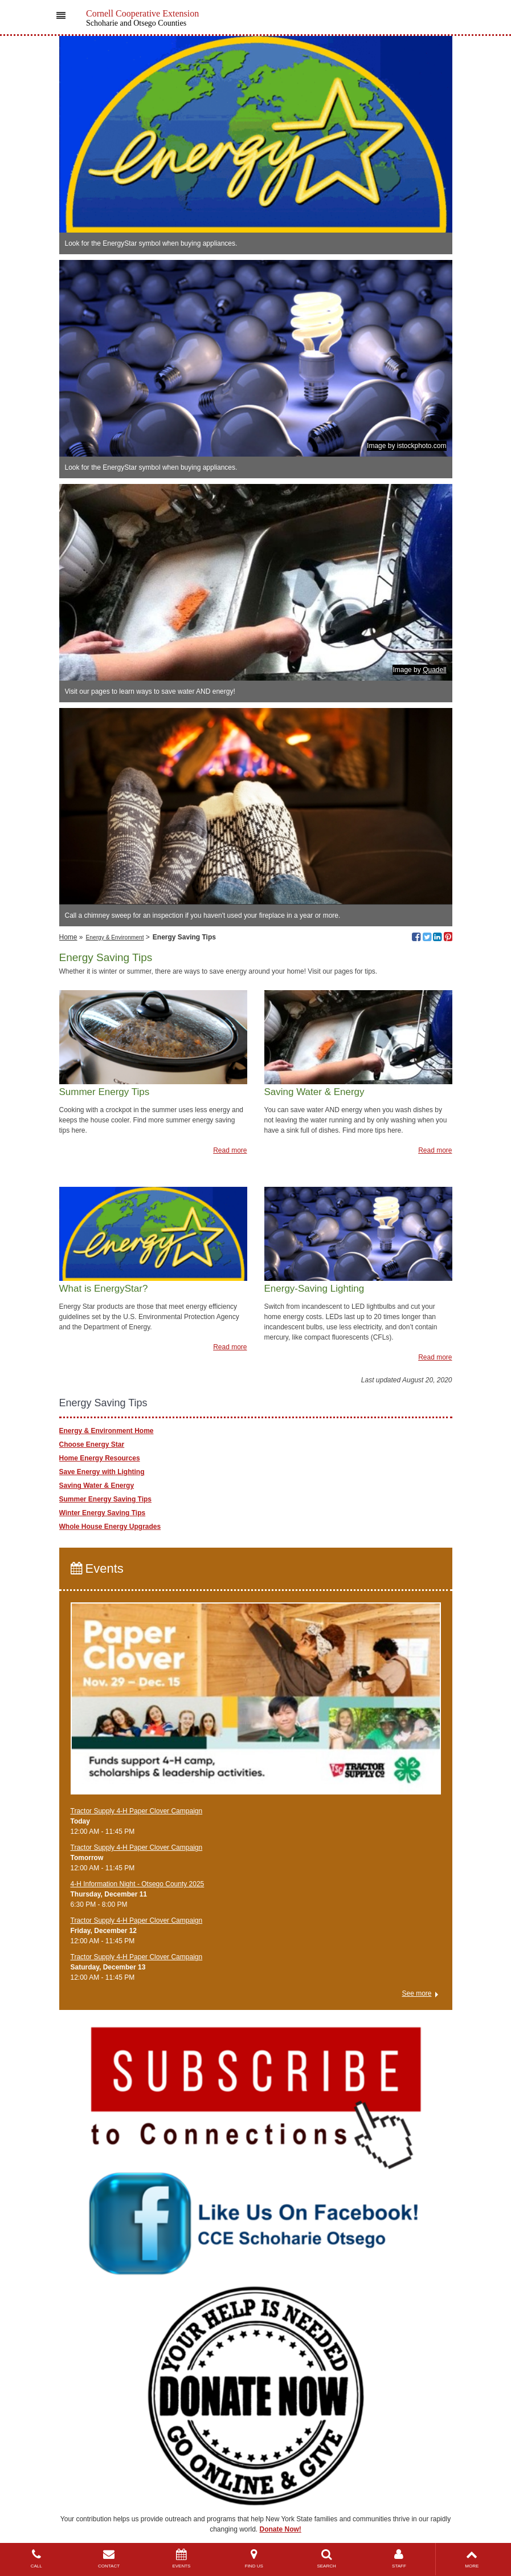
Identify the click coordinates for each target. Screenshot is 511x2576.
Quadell (434, 670)
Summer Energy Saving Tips (105, 1499)
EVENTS (181, 2559)
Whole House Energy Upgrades (110, 1527)
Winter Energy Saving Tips (102, 1513)
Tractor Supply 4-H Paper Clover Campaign (137, 1811)
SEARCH (326, 2559)
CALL (36, 2559)
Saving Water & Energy (96, 1486)
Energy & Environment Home (106, 1431)
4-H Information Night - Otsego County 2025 (138, 1884)
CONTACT (108, 2559)
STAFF (399, 2559)
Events (97, 1568)
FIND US (253, 2559)
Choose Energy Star (92, 1444)
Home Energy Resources (99, 1458)
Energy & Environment (115, 937)
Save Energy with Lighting (102, 1472)
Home (68, 937)
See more (416, 1993)
